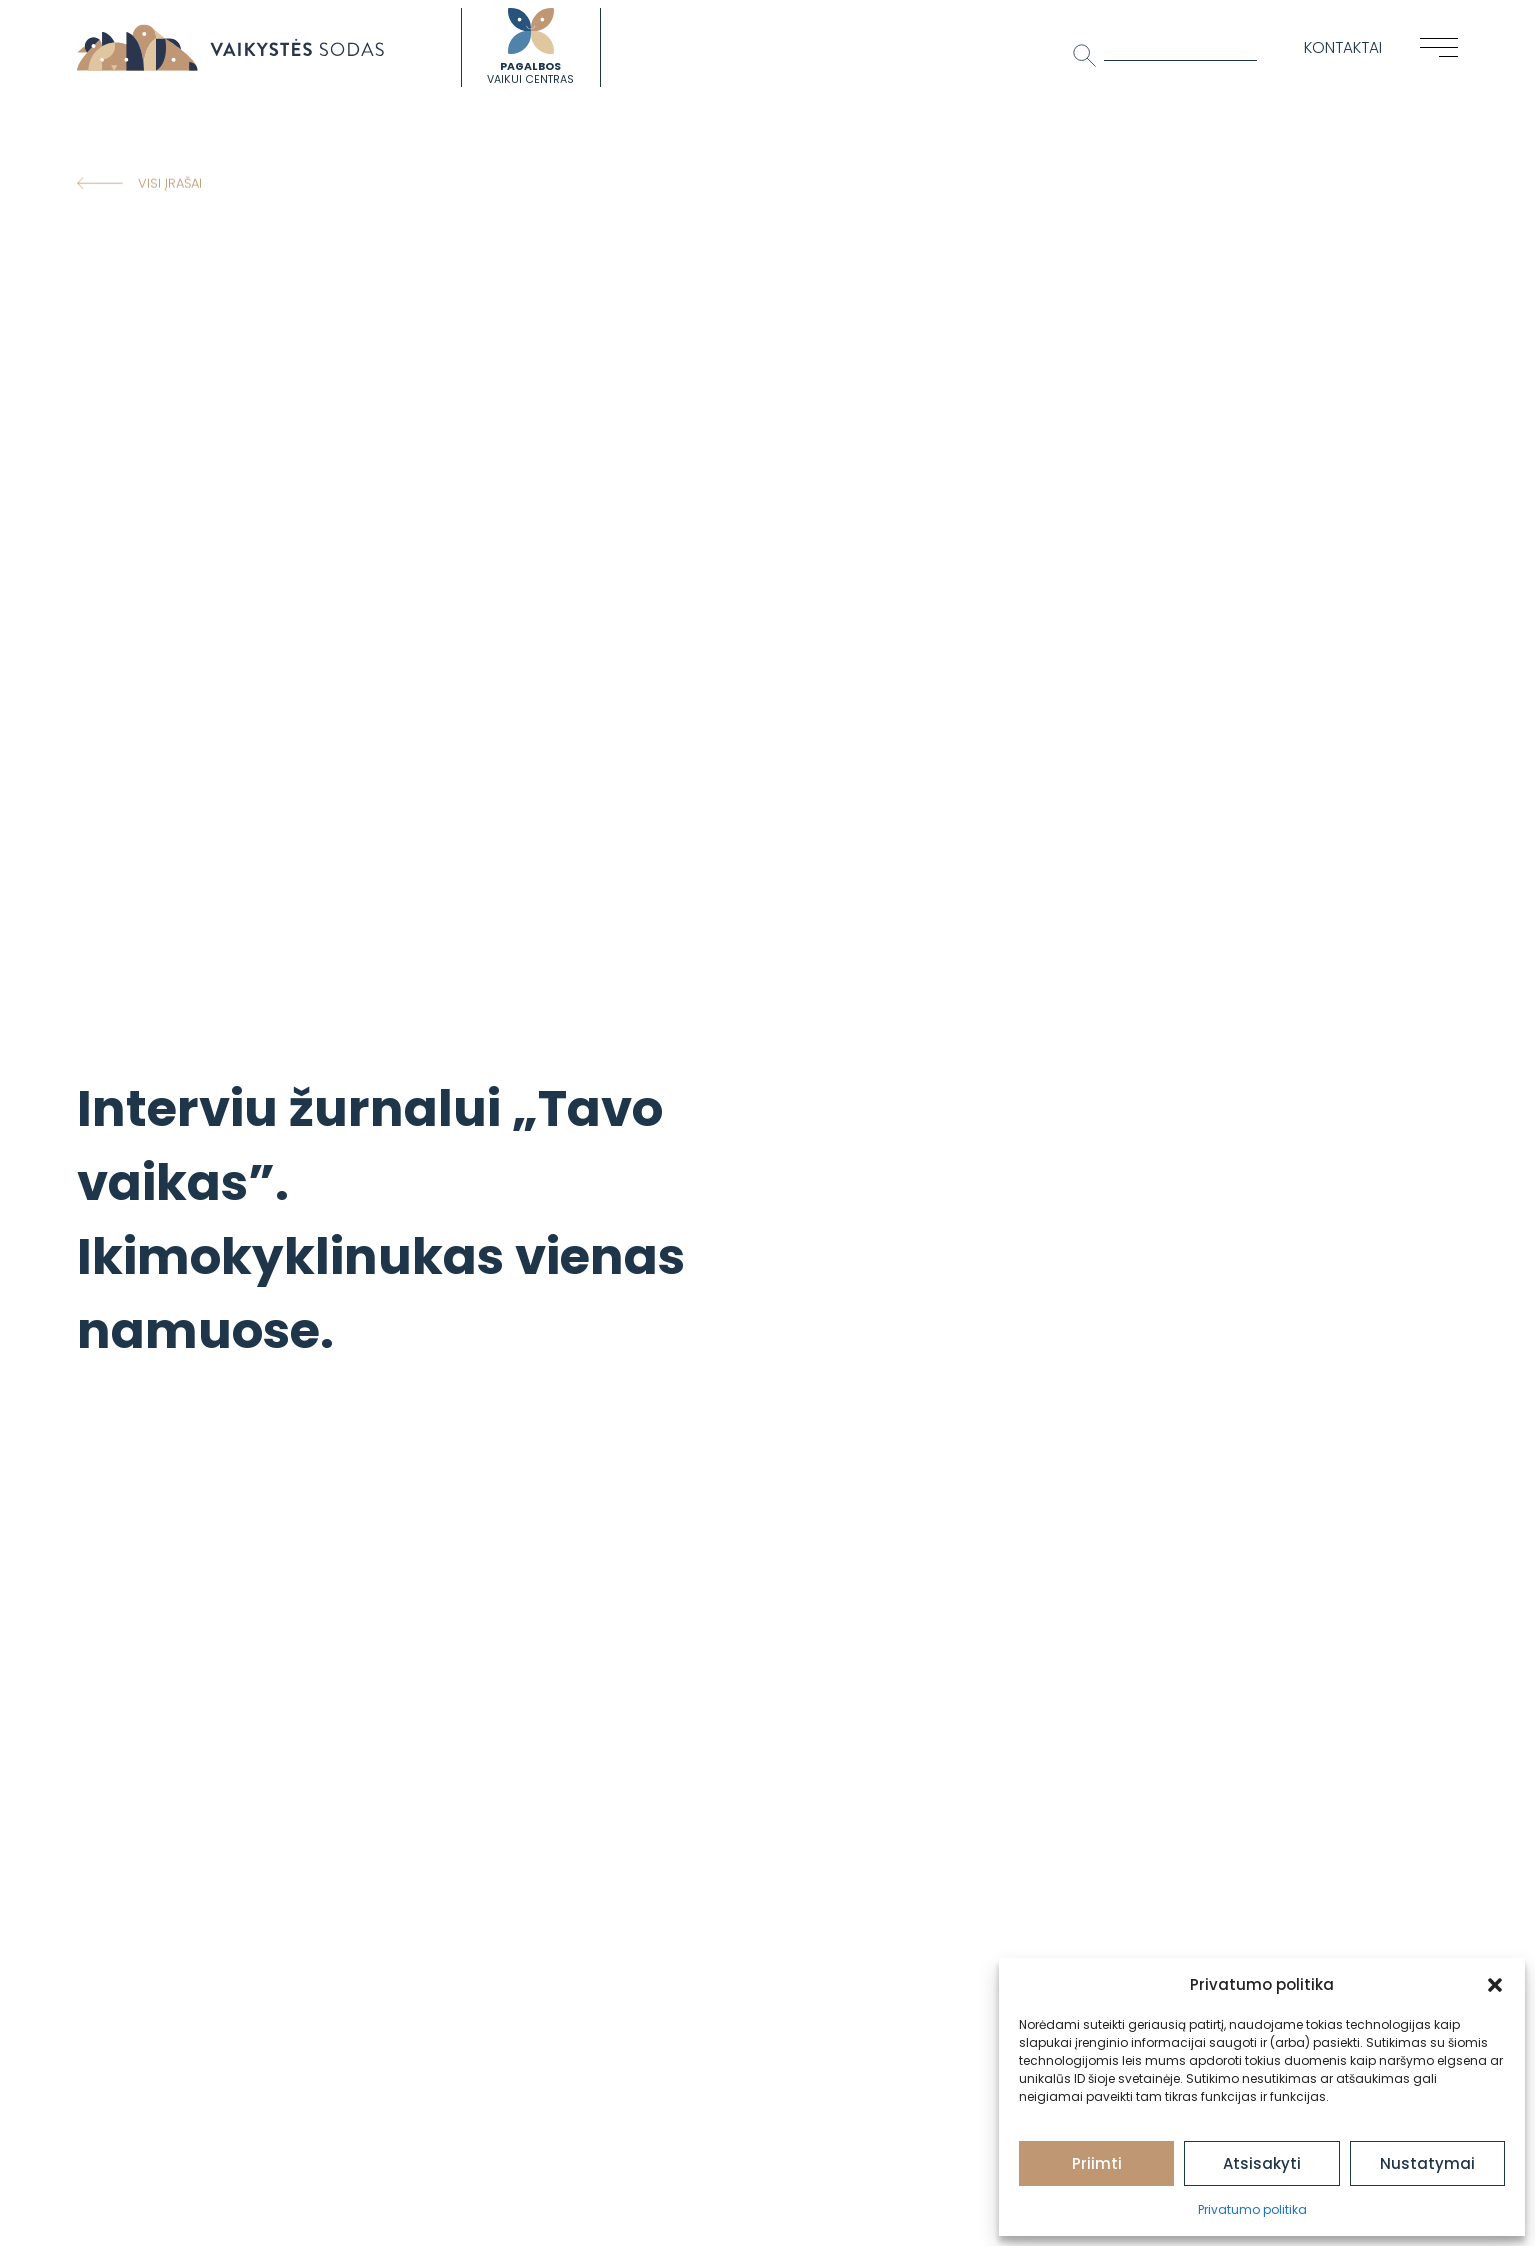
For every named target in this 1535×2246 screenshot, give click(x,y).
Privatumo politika (1252, 2209)
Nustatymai (1427, 2163)
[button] (1495, 1985)
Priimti (1097, 2163)
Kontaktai (1343, 47)
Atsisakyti (1262, 2163)
